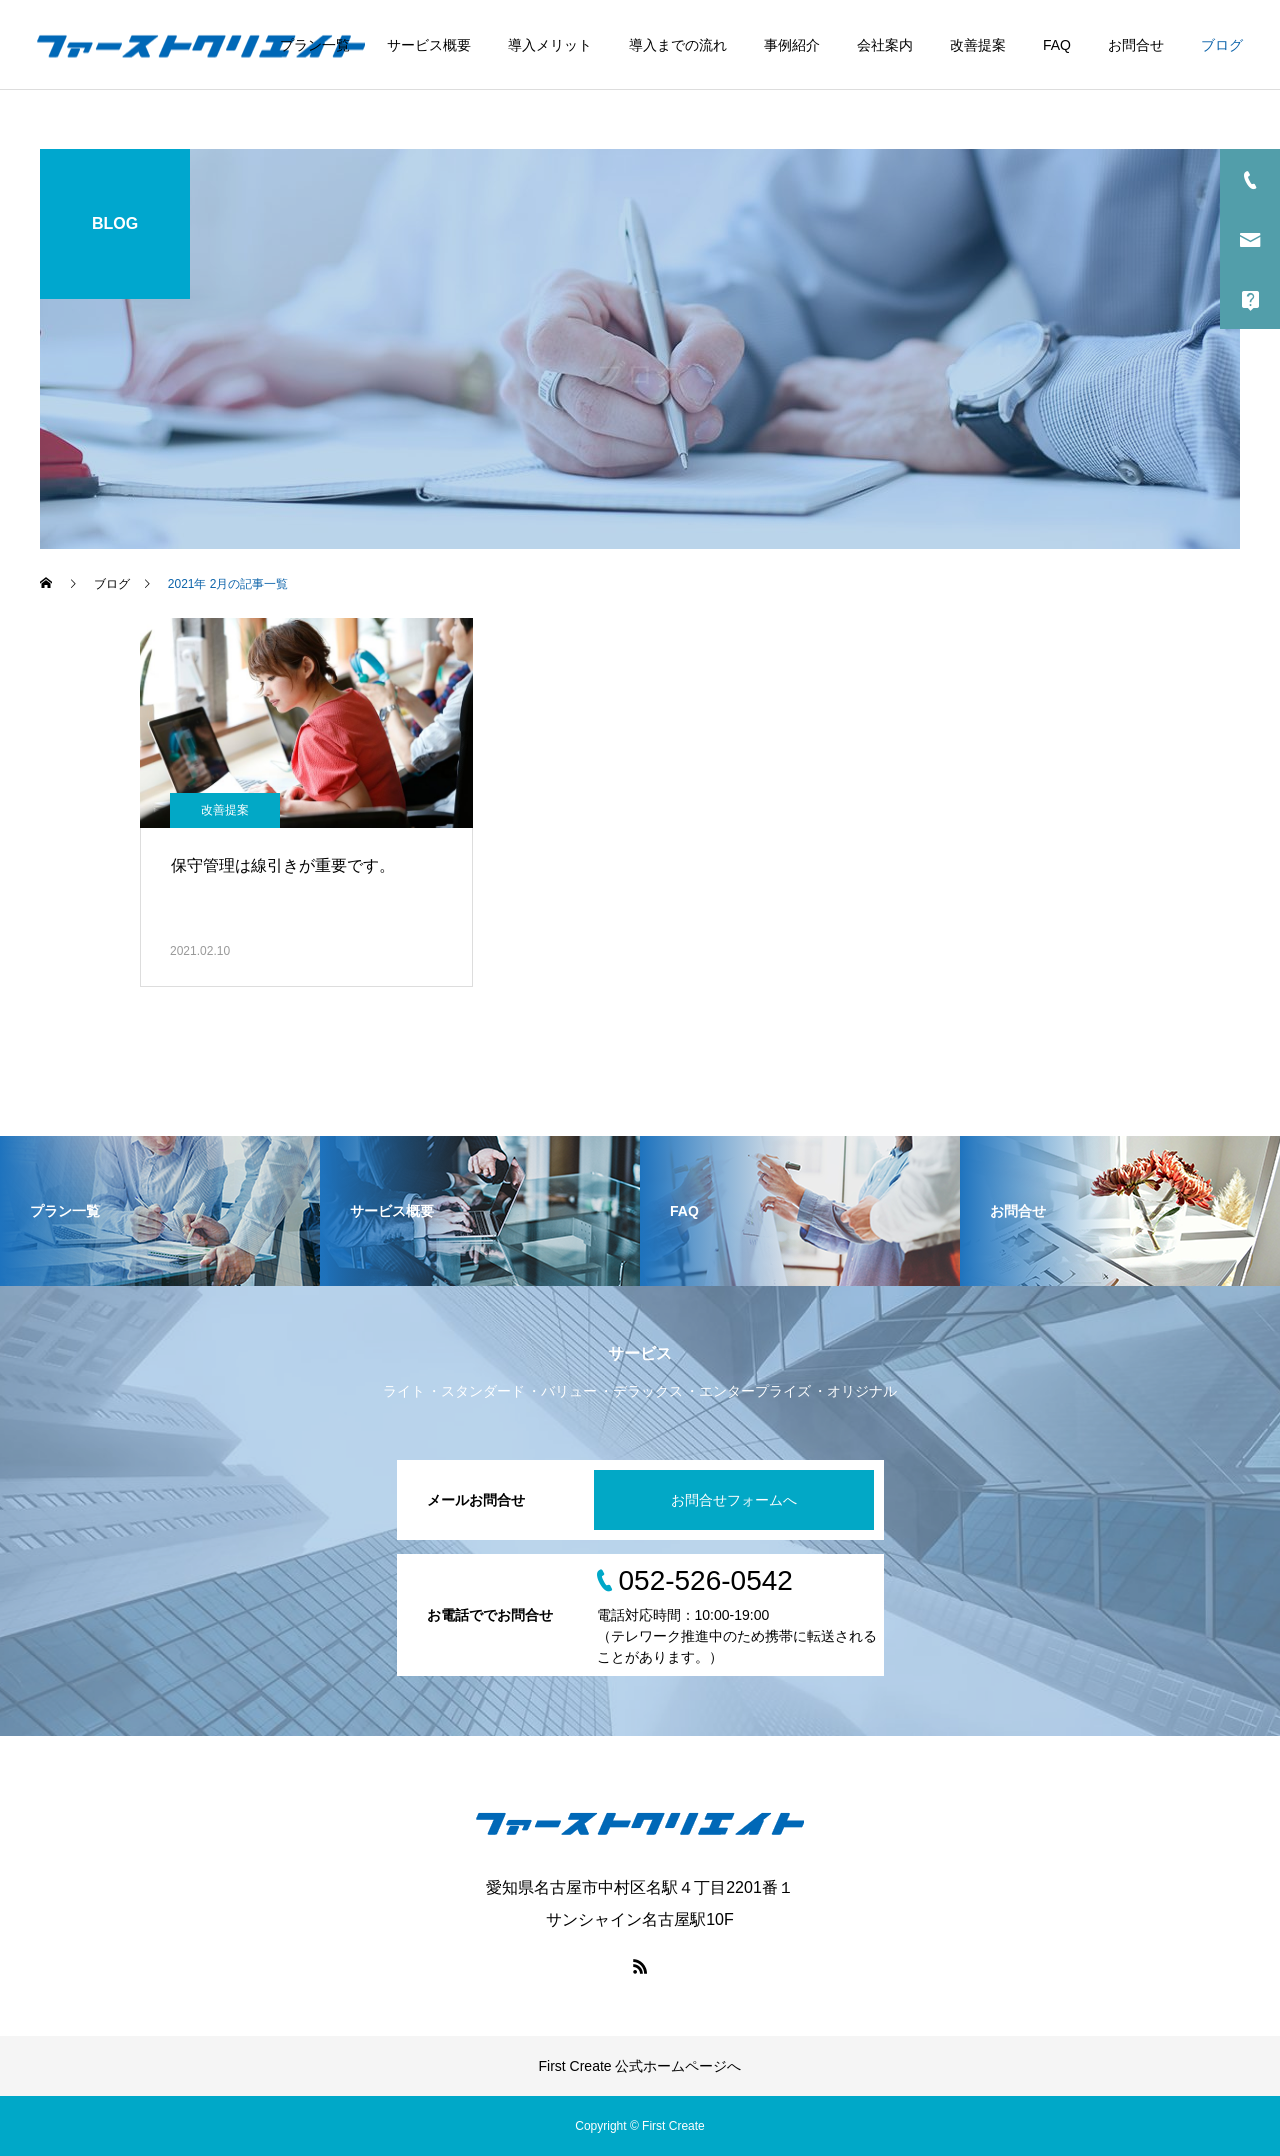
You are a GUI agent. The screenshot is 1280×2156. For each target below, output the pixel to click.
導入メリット (550, 45)
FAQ (1057, 45)
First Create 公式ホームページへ (639, 2066)
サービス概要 (429, 45)
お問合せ (1136, 45)
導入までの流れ (678, 45)
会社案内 (885, 45)
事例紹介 (792, 45)
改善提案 (978, 45)
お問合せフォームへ (734, 1500)
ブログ (1222, 45)
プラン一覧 (315, 45)
